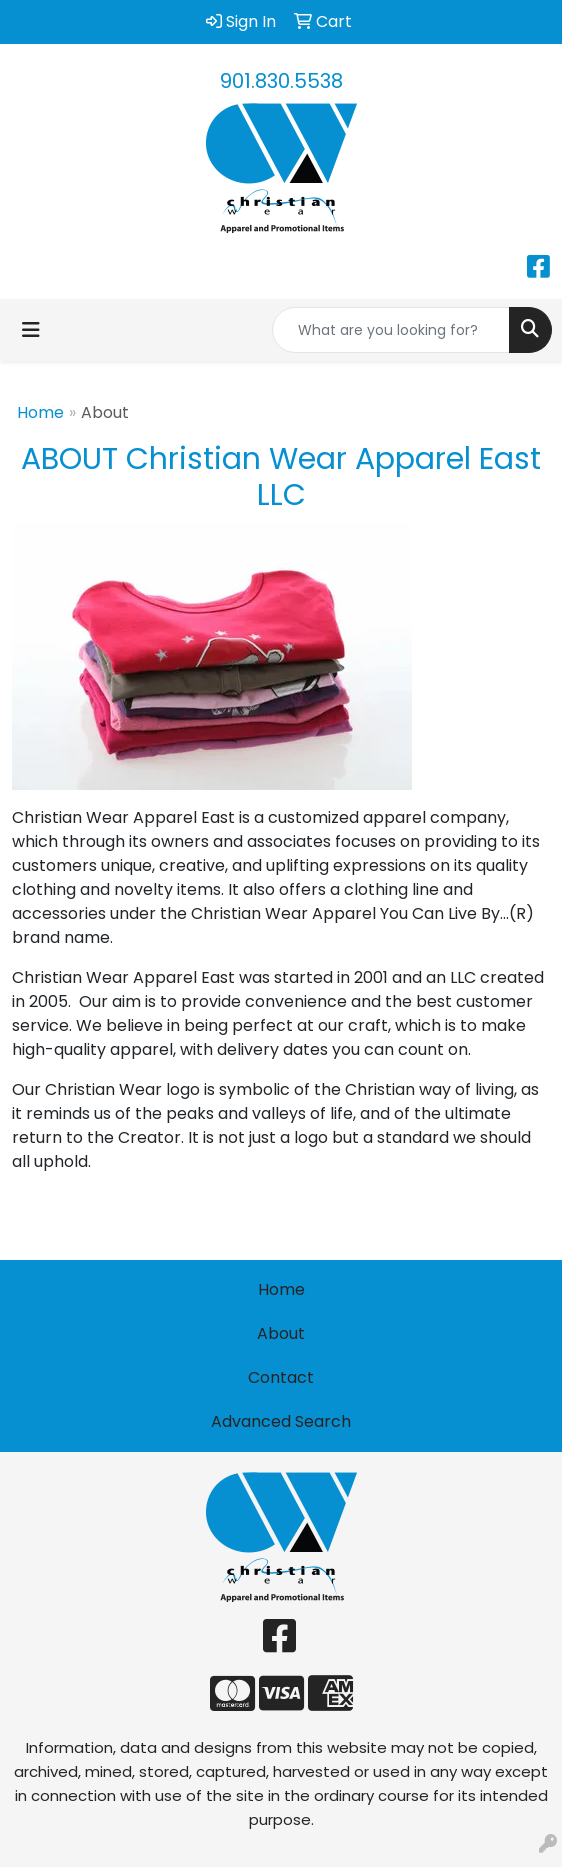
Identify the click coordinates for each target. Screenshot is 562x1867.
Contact (281, 1377)
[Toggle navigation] (31, 330)
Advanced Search (281, 1421)
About (281, 1333)
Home (40, 412)
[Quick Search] (391, 330)
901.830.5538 (281, 81)
